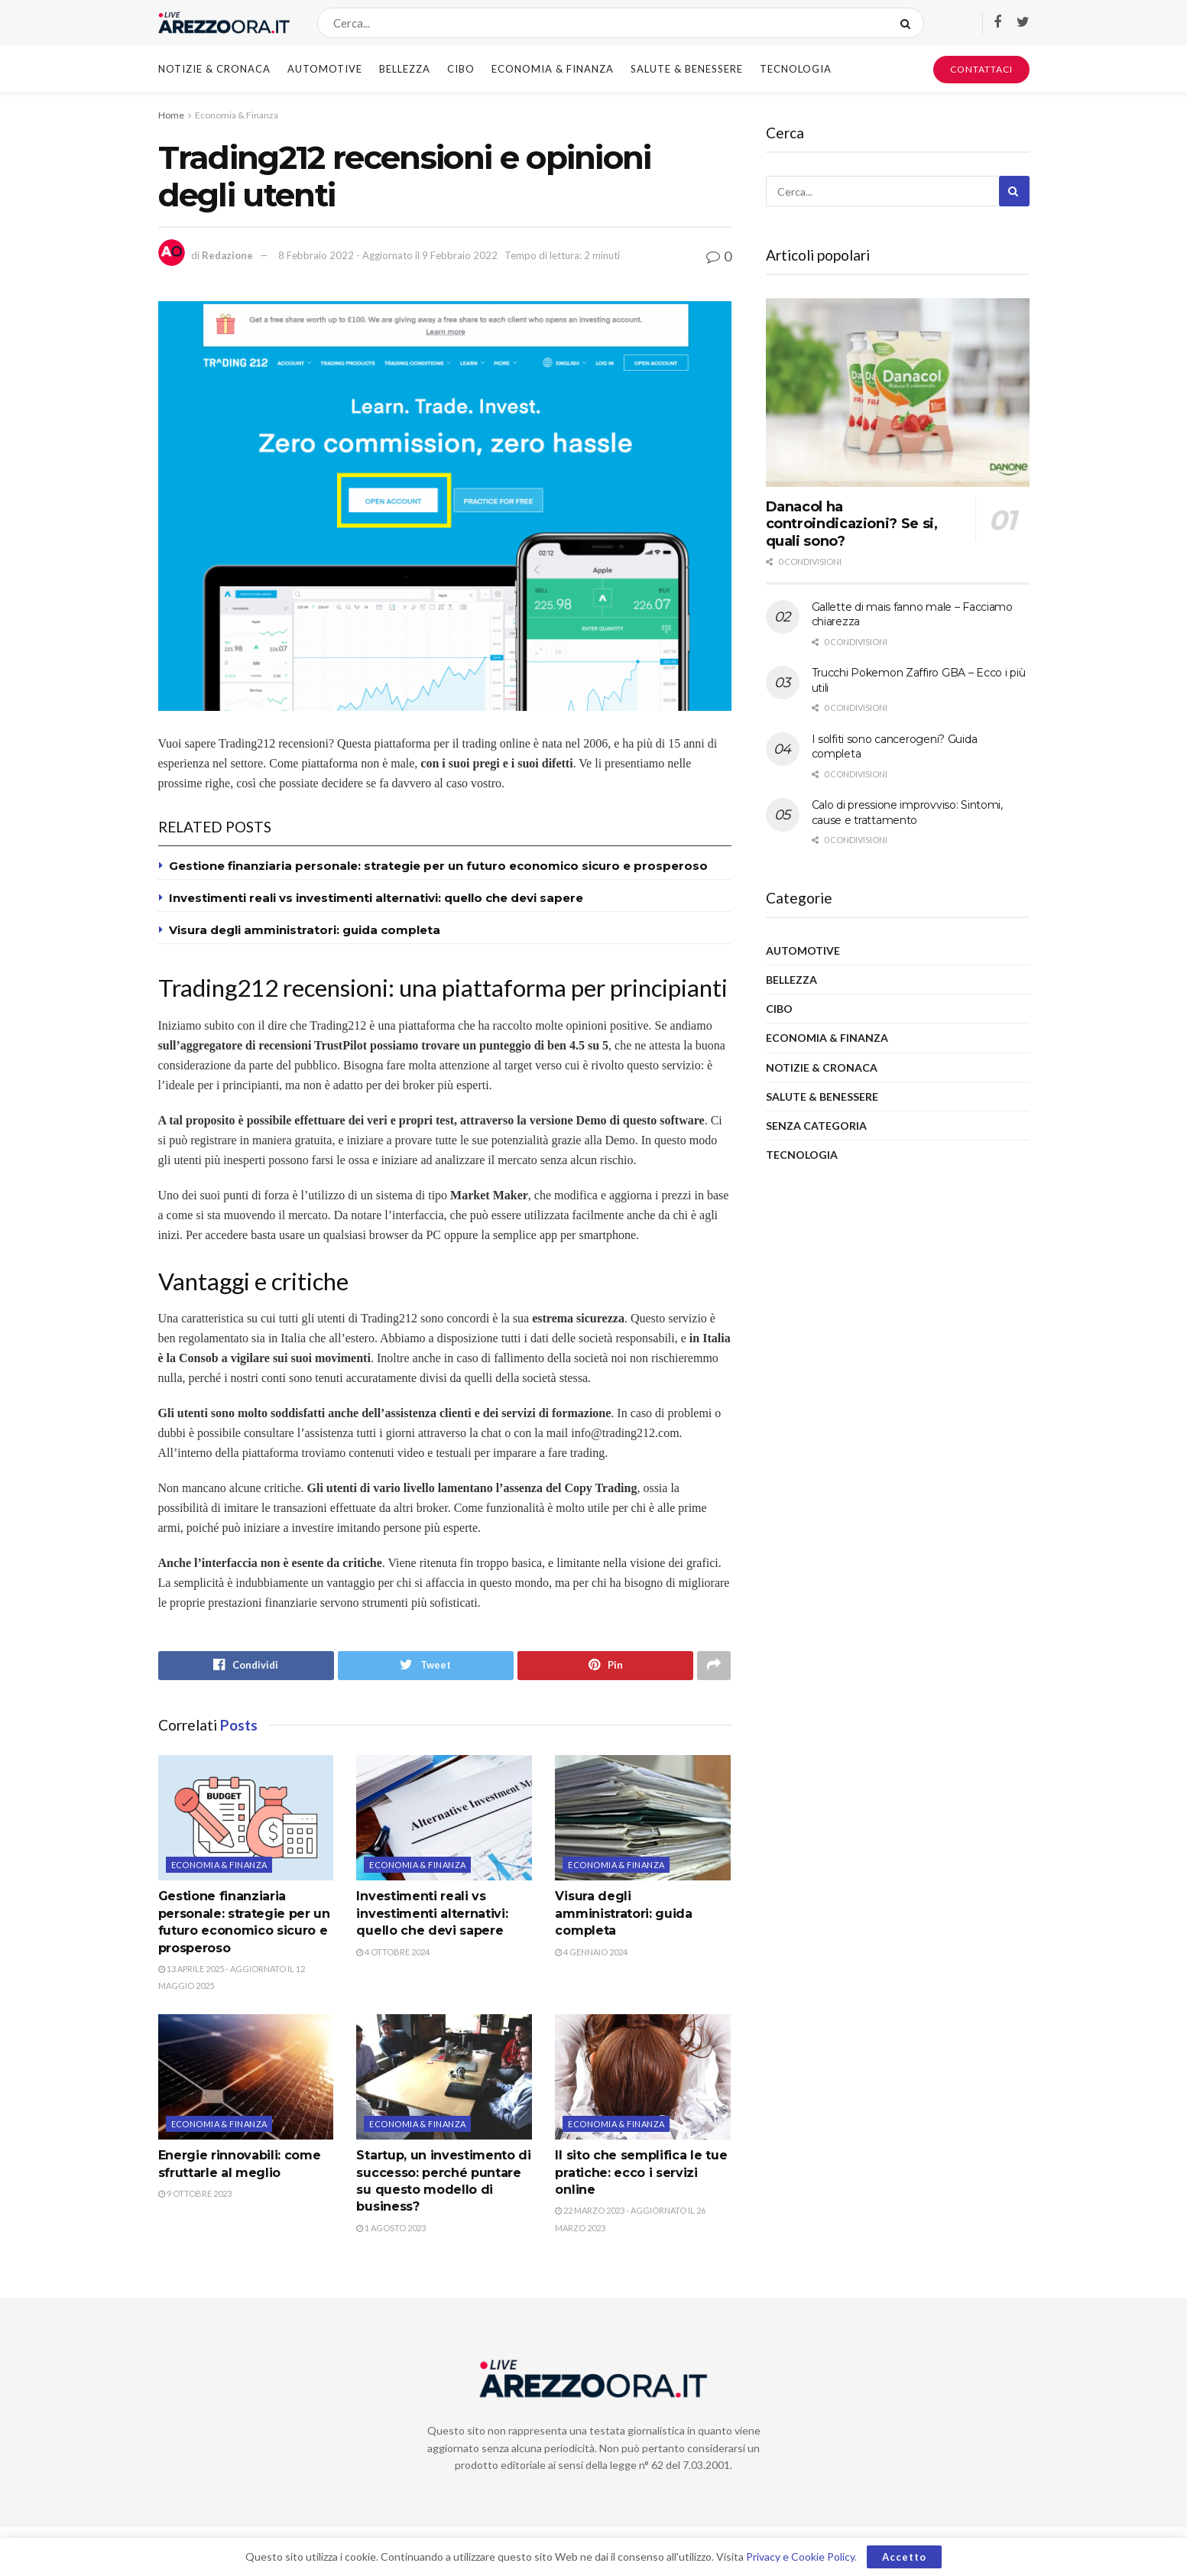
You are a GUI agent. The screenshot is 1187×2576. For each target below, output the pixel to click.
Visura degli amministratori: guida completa (304, 930)
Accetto (904, 2557)
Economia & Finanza (552, 69)
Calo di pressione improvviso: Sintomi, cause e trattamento (907, 812)
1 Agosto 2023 (391, 2228)
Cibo (461, 69)
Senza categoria (816, 1125)
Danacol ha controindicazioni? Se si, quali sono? (852, 524)
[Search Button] (908, 23)
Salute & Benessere (687, 69)
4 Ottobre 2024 (393, 1952)
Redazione (227, 255)
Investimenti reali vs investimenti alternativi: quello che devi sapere (376, 898)
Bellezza (404, 69)
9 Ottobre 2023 (195, 2193)
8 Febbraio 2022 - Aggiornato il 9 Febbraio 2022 (388, 255)
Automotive (324, 69)
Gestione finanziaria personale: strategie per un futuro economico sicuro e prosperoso (438, 865)
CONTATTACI (981, 69)
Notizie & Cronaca (214, 69)
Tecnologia (796, 69)
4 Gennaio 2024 (591, 1952)
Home (171, 115)
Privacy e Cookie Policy (800, 2556)
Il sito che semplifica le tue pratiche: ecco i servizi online (641, 2173)
